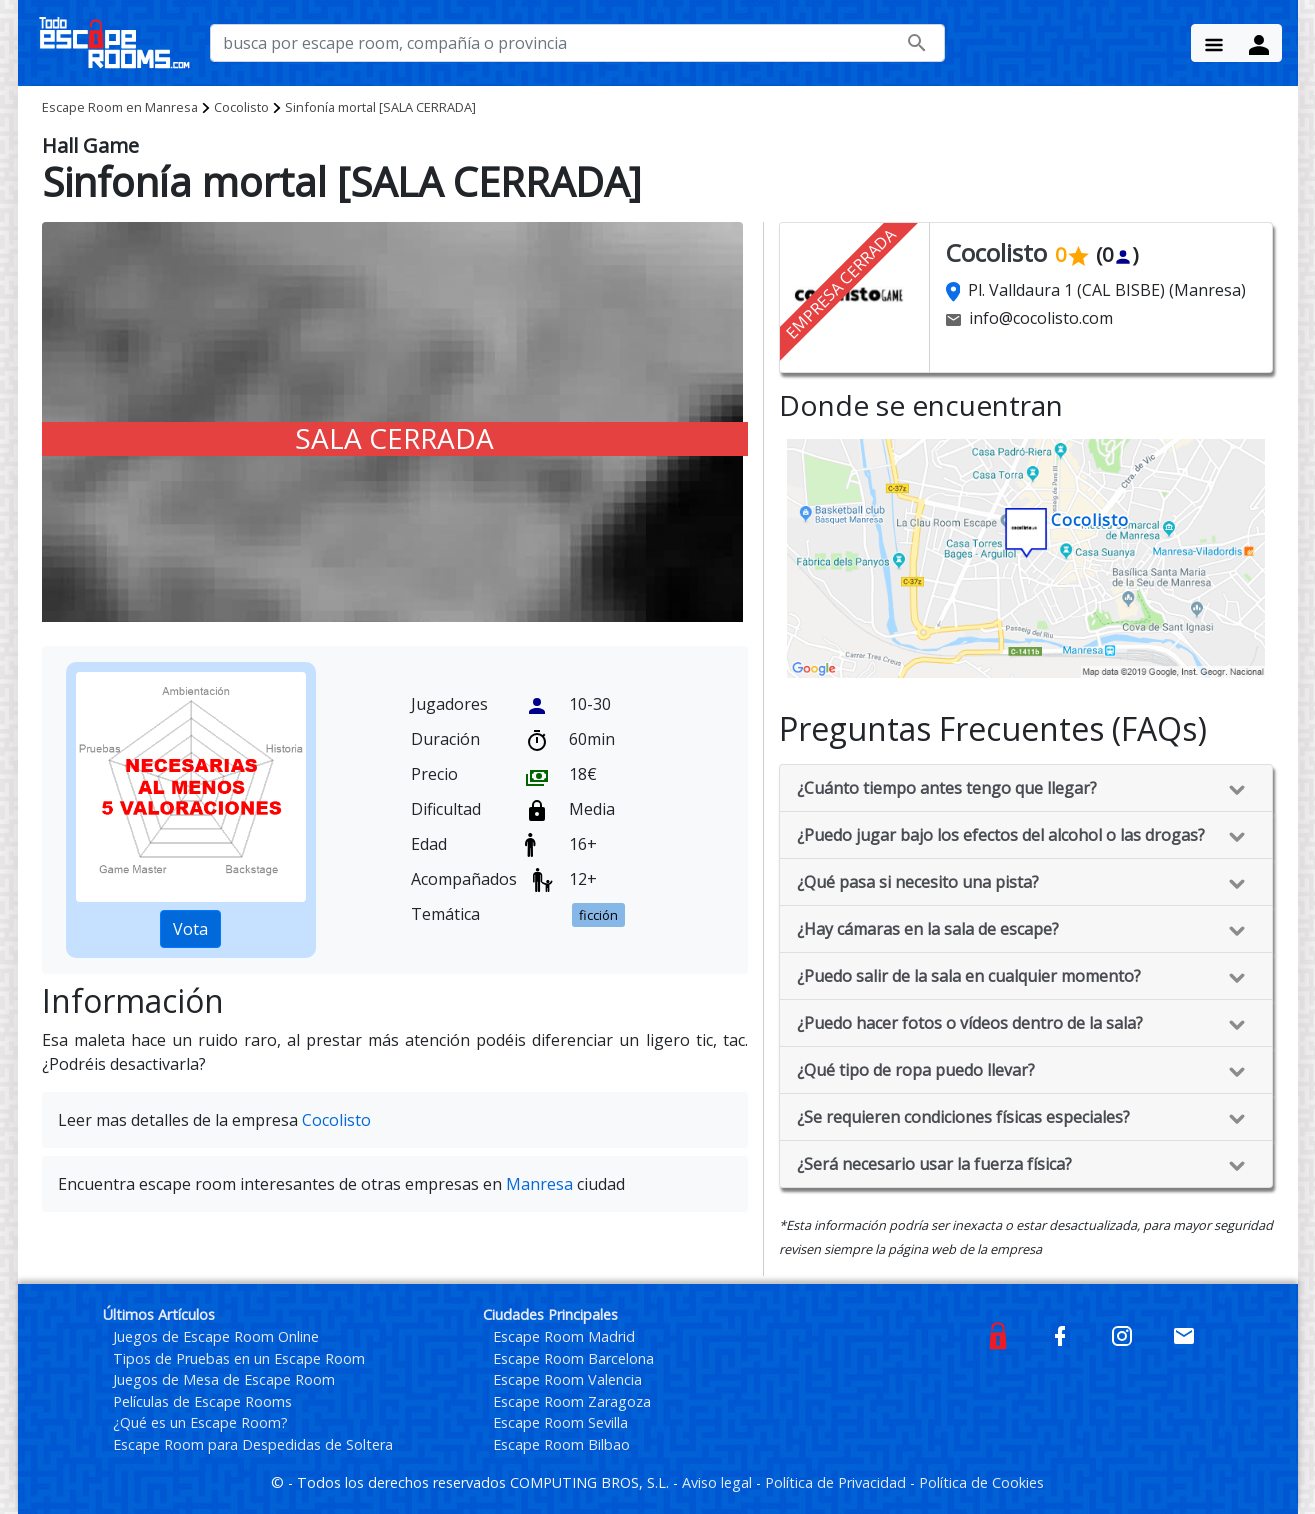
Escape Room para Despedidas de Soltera (253, 1444)
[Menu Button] (1214, 43)
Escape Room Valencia (567, 1379)
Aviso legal (719, 1482)
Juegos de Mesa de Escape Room (224, 1379)
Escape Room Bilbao (561, 1444)
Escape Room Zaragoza (572, 1401)
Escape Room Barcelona (573, 1358)
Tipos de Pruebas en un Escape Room (239, 1358)
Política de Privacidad (837, 1482)
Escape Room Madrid (564, 1336)
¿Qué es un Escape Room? (200, 1422)
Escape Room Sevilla (560, 1422)
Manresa (120, 107)
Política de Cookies (981, 1482)
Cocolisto (241, 107)
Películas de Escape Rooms (202, 1401)
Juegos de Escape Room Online (216, 1336)
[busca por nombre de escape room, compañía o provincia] (578, 43)
